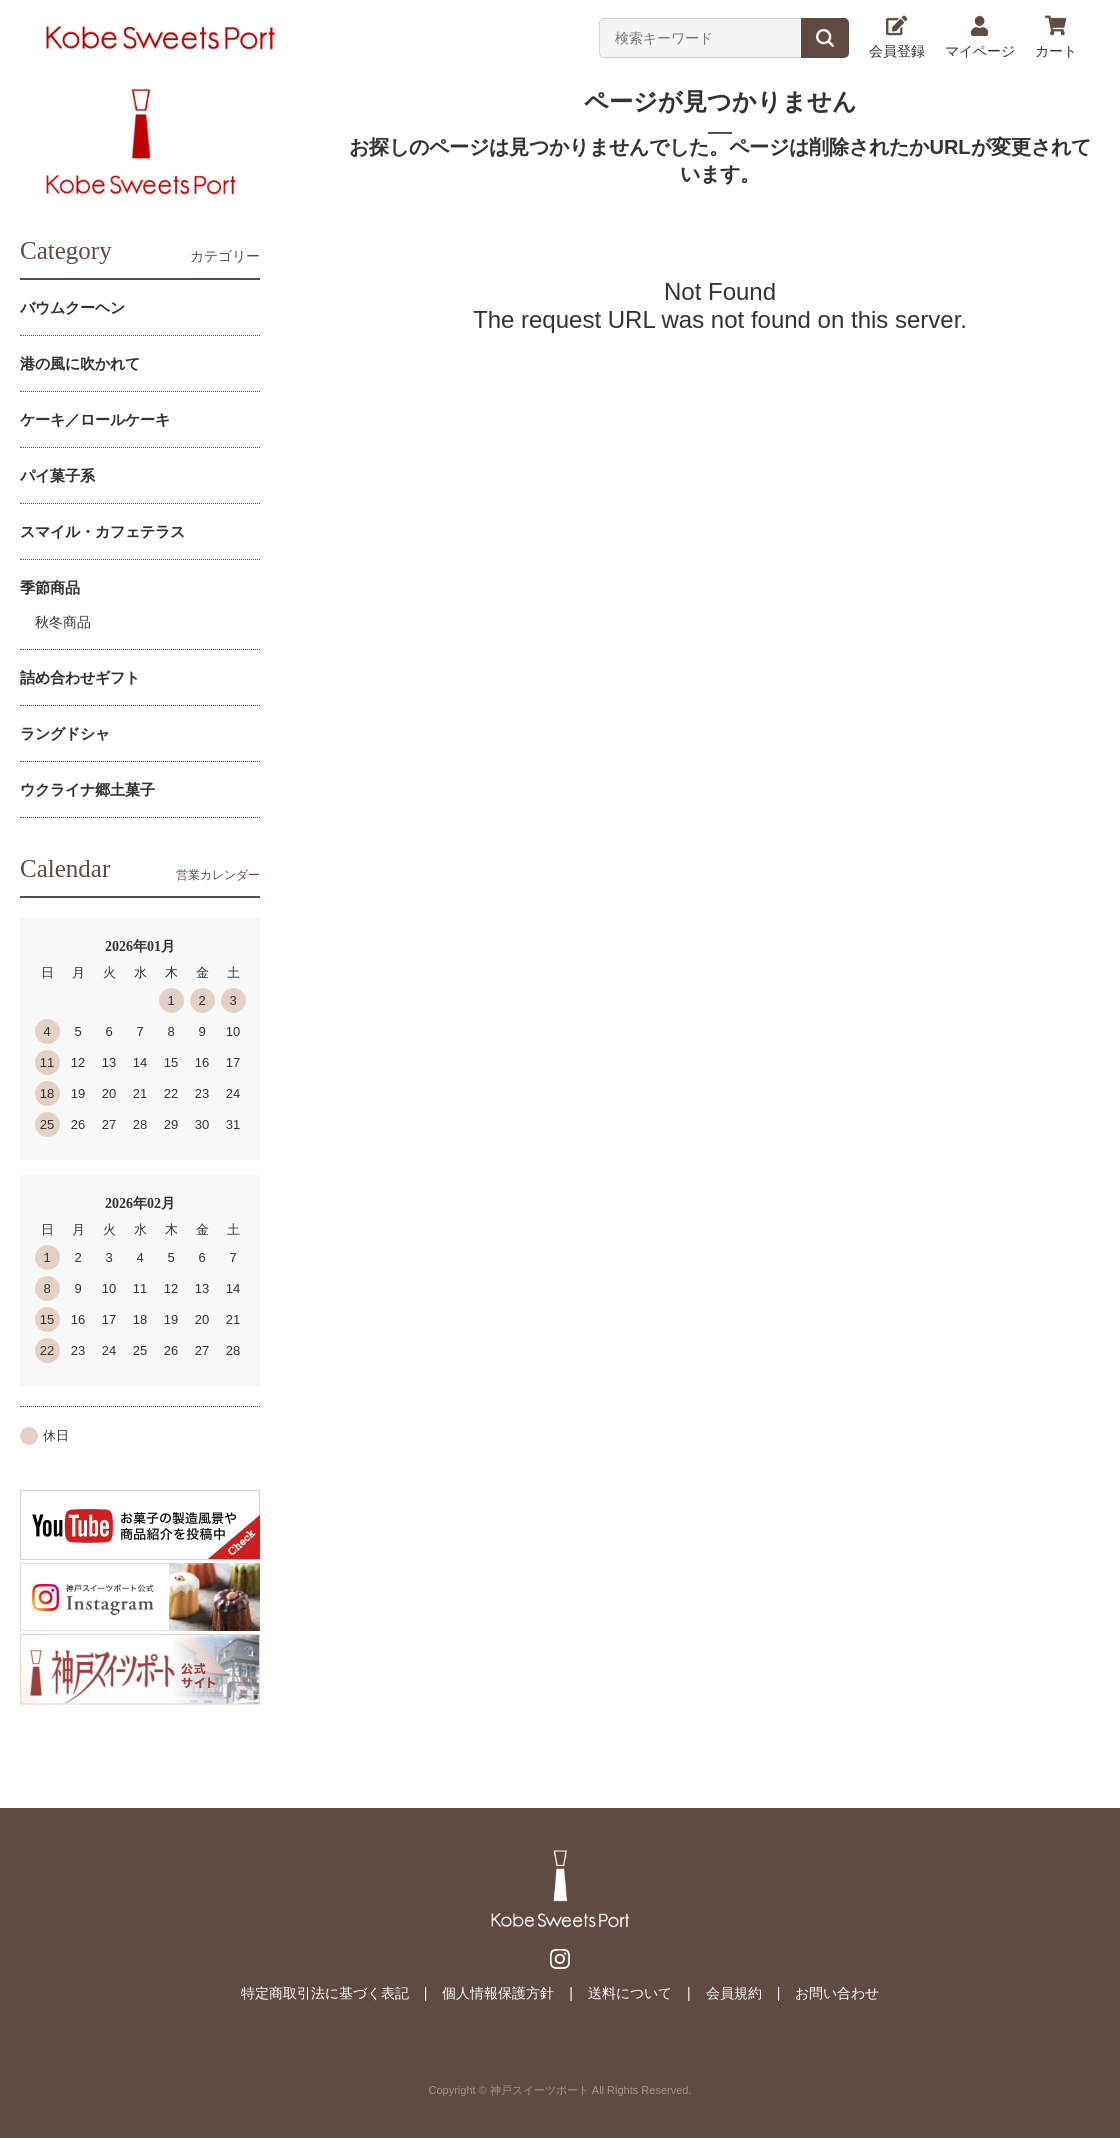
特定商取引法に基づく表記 (325, 1993)
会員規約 (734, 1993)
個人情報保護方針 (498, 1993)
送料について (630, 1993)
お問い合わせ (837, 1993)
